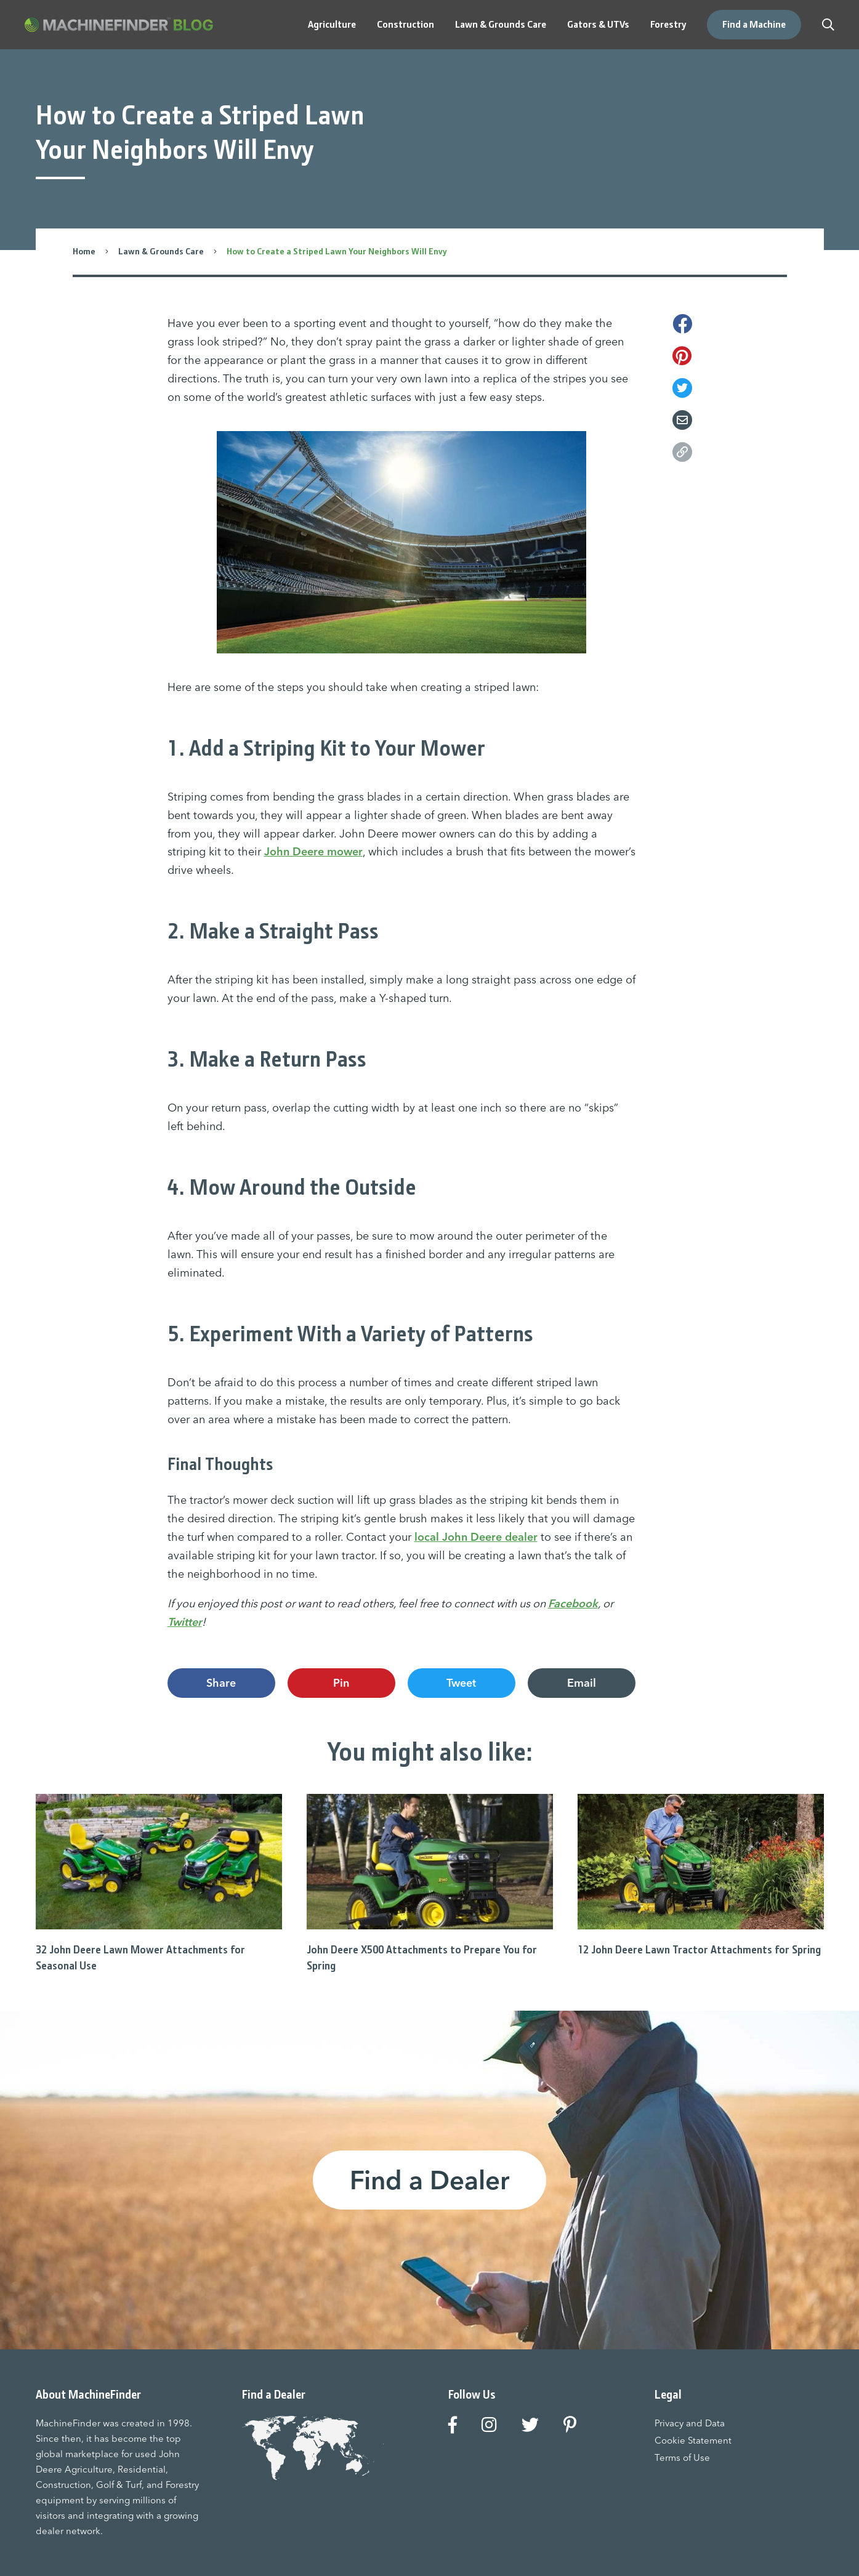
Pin (341, 1683)
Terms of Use (682, 2457)
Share (221, 1683)
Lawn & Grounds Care (161, 251)
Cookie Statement (693, 2440)
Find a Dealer (429, 2180)
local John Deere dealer (476, 1537)
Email (581, 1683)
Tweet (461, 1683)
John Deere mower (313, 851)
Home (84, 251)
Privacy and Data (690, 2423)
